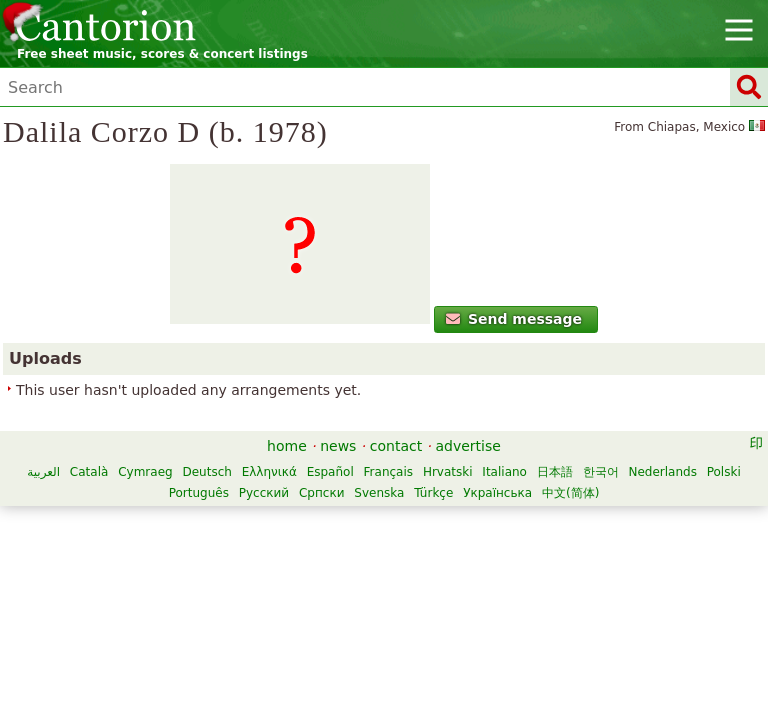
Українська (497, 493)
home (287, 446)
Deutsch (206, 472)
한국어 (601, 472)
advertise (468, 446)
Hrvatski (448, 472)
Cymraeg (145, 472)
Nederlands (662, 472)
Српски (322, 493)
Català (89, 472)
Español (330, 472)
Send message (514, 319)
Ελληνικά (269, 472)
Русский (264, 493)
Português (199, 493)
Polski (724, 472)
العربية (43, 472)
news (338, 446)
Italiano (504, 472)
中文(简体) (570, 493)
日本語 (555, 472)
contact (396, 446)
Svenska (379, 493)
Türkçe (433, 493)
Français (388, 472)
